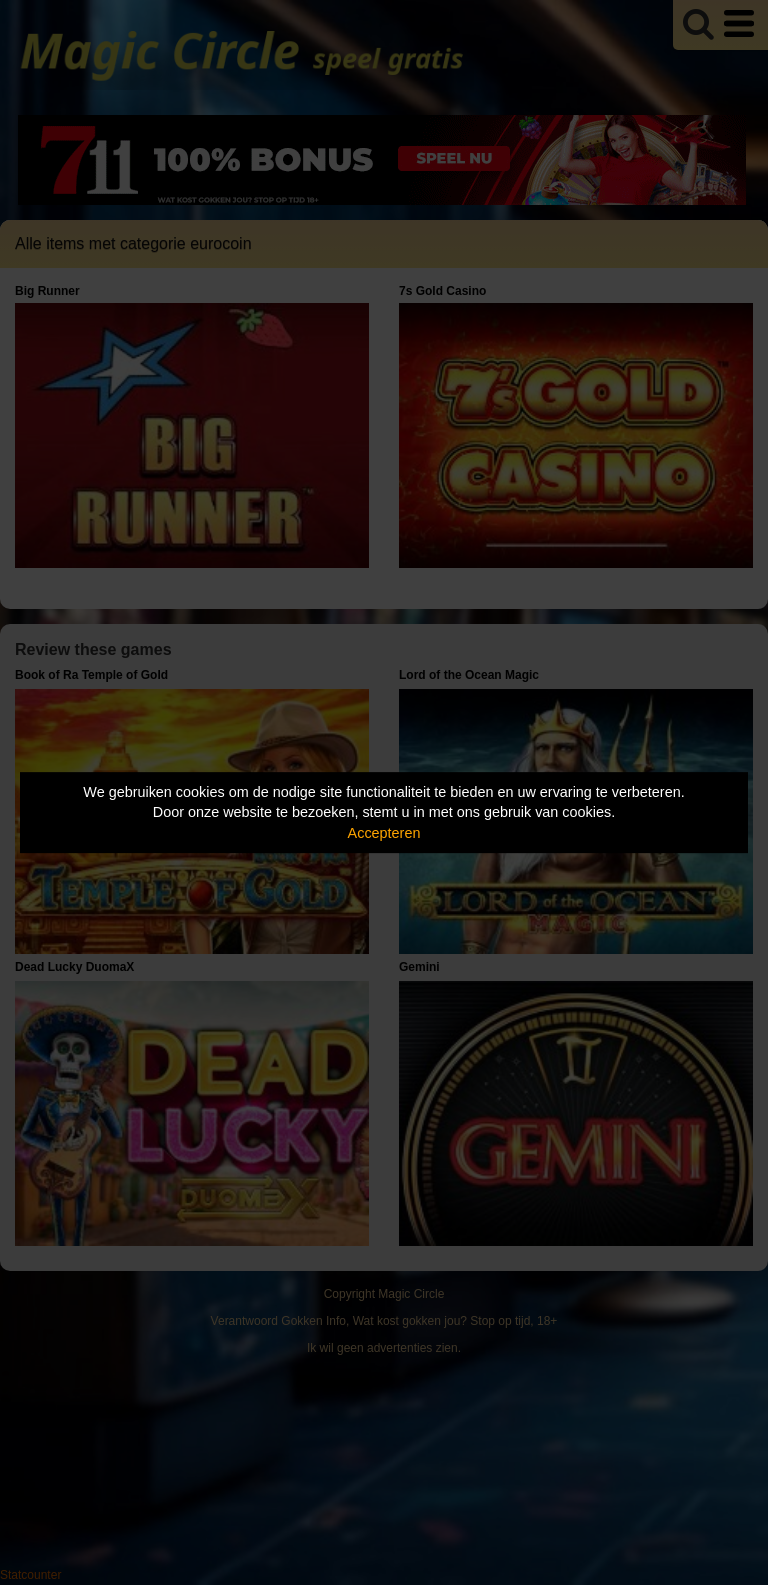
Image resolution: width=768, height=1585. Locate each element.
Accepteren (384, 833)
